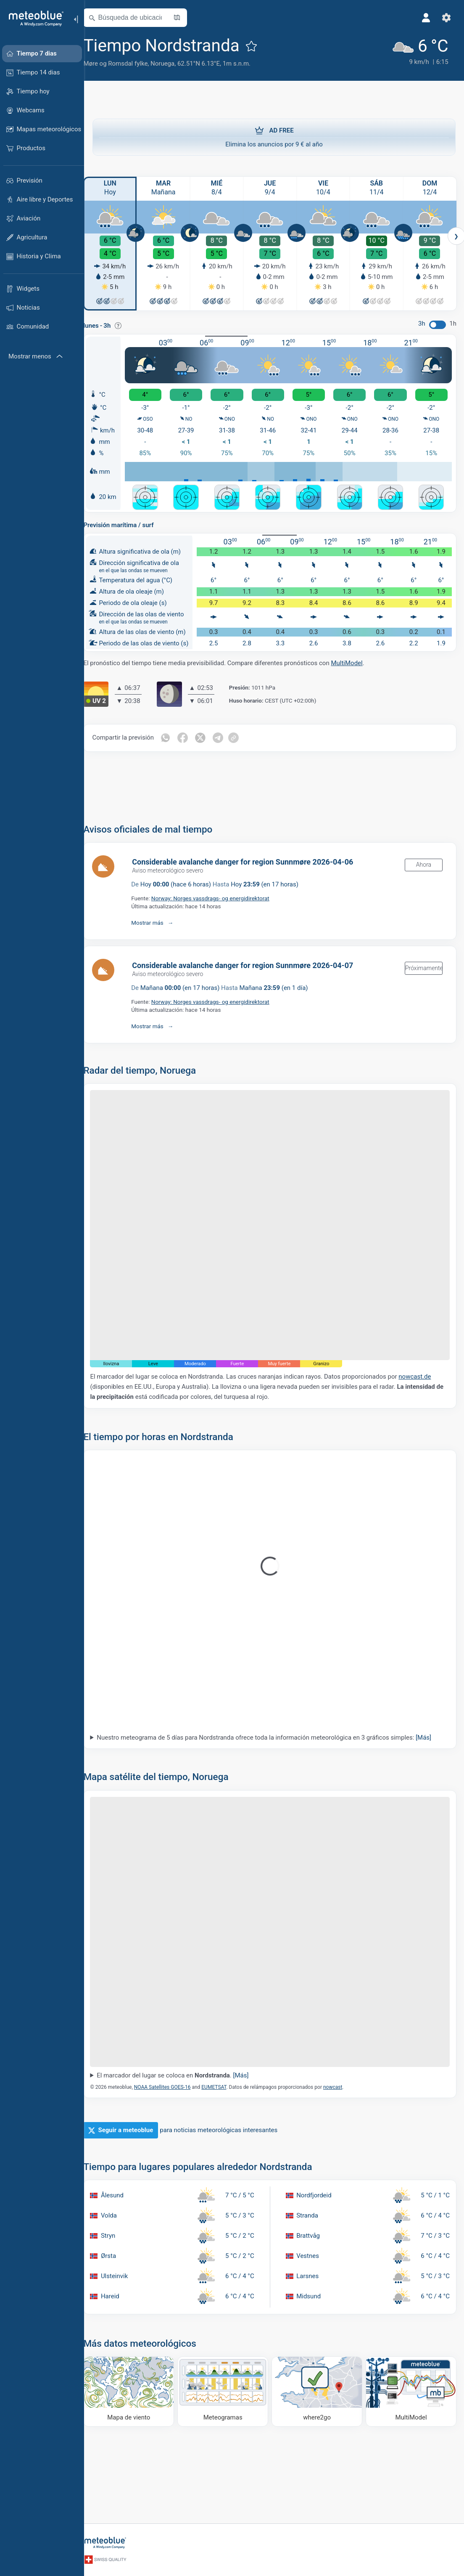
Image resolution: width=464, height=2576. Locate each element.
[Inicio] (33, 18)
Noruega (172, 63)
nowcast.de (424, 1367)
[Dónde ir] (320, 2374)
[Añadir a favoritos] (260, 46)
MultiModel (356, 661)
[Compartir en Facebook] (192, 736)
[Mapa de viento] (136, 2374)
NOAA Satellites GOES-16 (171, 2070)
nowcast (341, 2070)
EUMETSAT (223, 2070)
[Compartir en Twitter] (210, 736)
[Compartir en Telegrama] (227, 736)
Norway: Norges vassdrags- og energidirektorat (219, 896)
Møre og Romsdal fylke (124, 63)
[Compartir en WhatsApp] (174, 736)
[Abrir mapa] (186, 17)
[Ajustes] (445, 17)
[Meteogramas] (228, 2374)
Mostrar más (156, 921)
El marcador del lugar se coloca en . (182, 2058)
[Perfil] (425, 17)
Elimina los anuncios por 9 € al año (274, 136)
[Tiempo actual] (418, 51)
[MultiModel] (411, 2374)
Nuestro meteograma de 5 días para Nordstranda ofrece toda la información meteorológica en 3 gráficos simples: (273, 1728)
